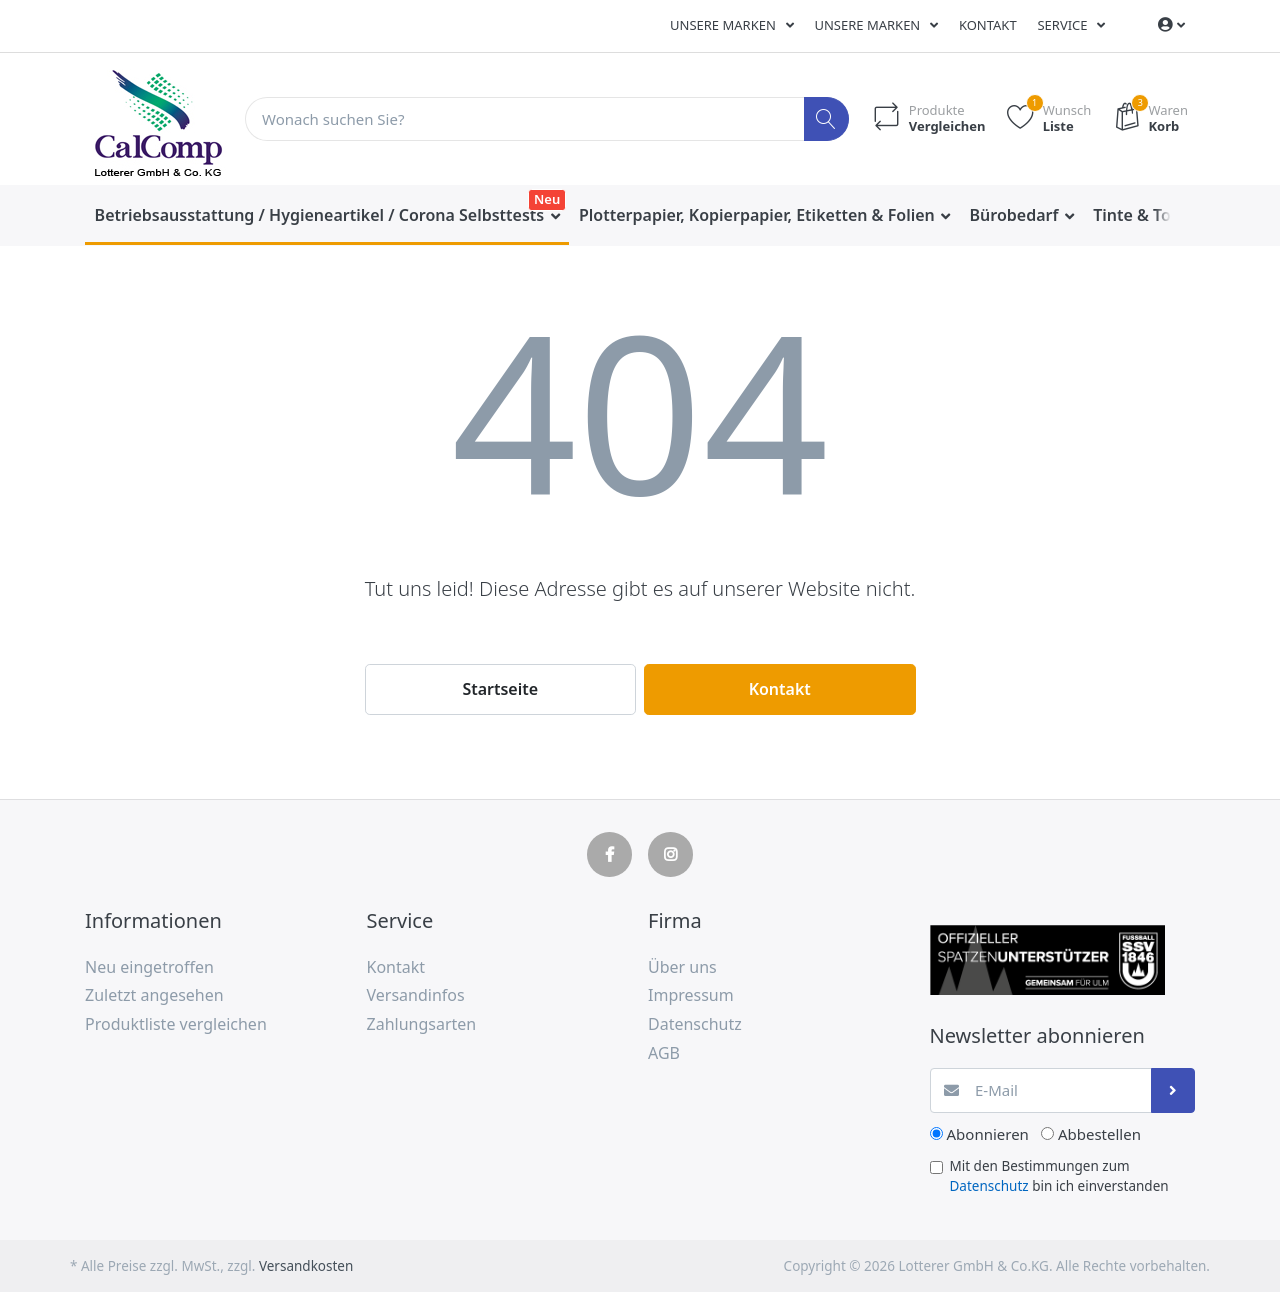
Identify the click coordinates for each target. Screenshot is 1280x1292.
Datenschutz (989, 1186)
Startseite (500, 689)
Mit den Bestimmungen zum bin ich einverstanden (1059, 1176)
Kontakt (988, 25)
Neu (547, 199)
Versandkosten (306, 1266)
